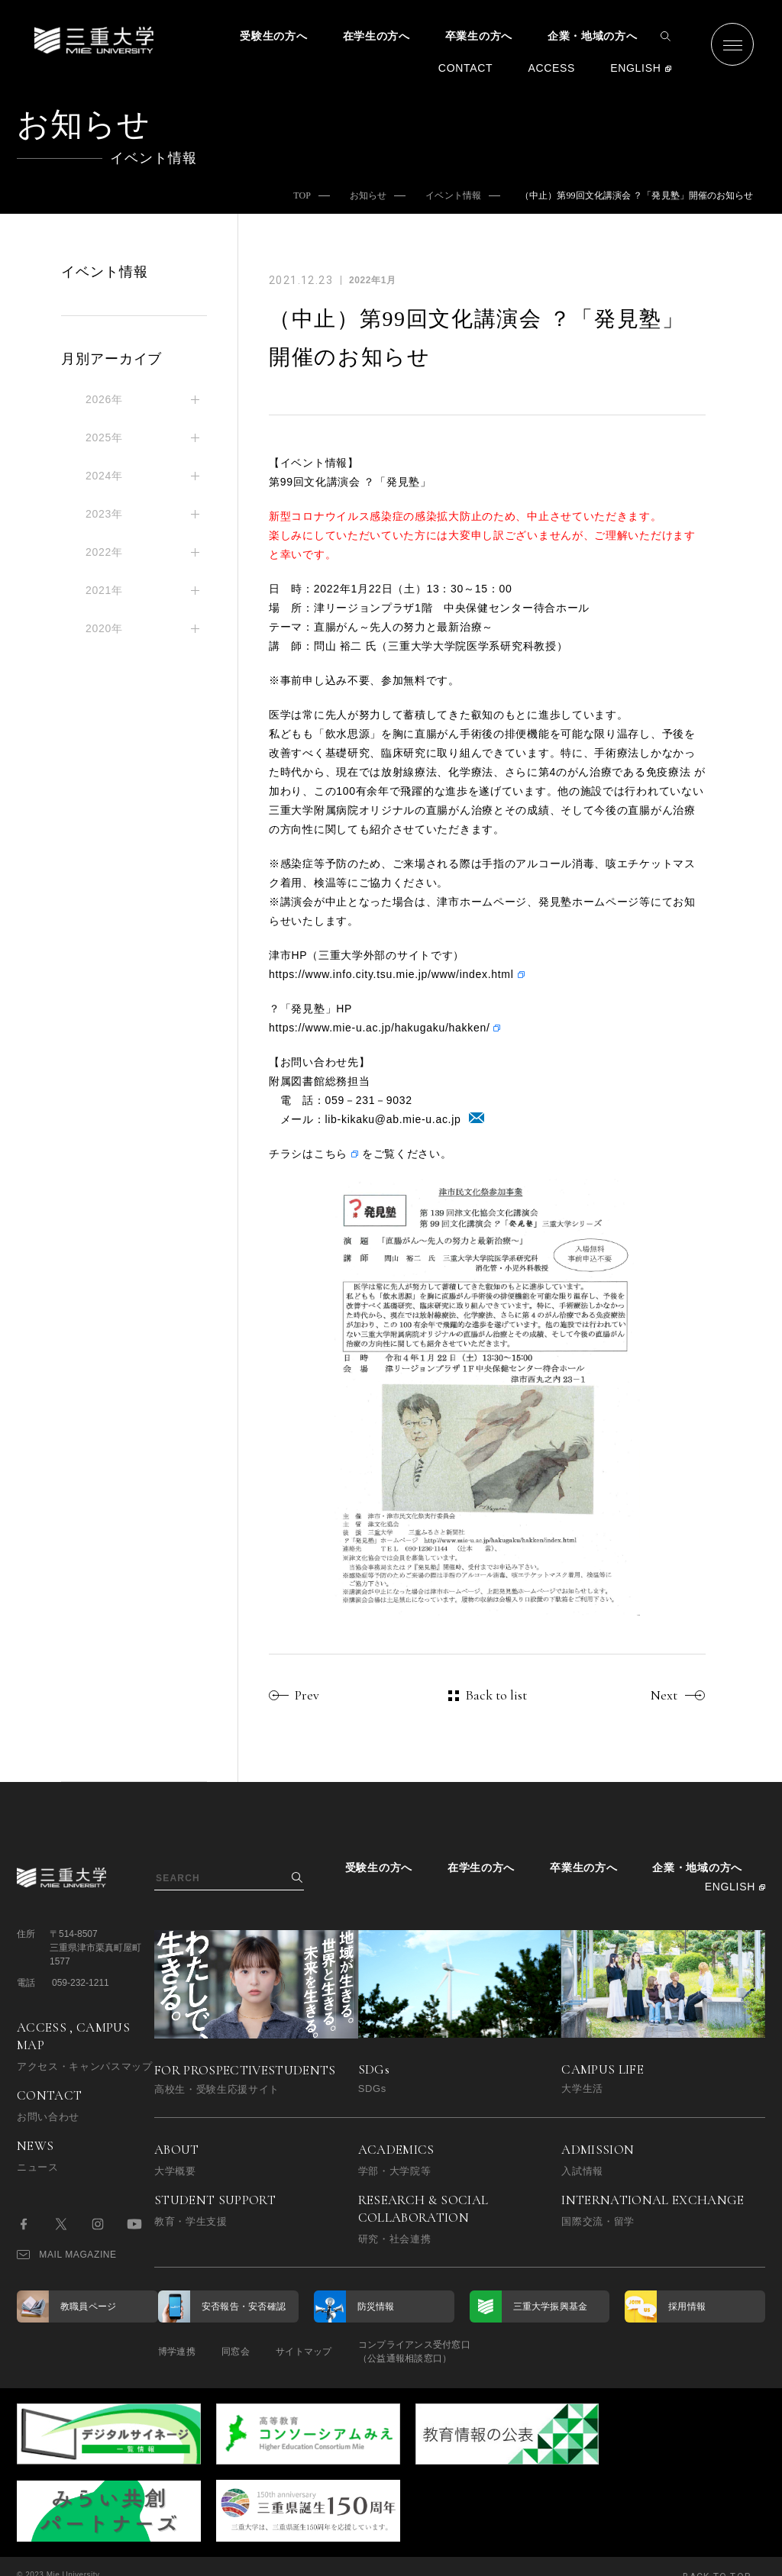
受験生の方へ (273, 36)
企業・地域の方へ (593, 36)
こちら (330, 1154)
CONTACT (465, 68)
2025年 (104, 437)
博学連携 (177, 2351)
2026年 (104, 399)
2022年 (104, 552)
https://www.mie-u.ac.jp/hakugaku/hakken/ (379, 1028)
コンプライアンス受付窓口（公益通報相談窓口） (427, 2351)
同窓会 (240, 2351)
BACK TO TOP (717, 2556)
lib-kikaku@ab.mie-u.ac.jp (393, 1119)
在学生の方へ (376, 36)
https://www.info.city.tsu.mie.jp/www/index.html (391, 974)
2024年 (104, 476)
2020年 (104, 628)
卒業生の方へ (478, 36)
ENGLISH (635, 68)
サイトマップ (313, 2351)
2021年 (104, 590)
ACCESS (551, 68)
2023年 (104, 514)
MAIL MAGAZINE (67, 2254)
